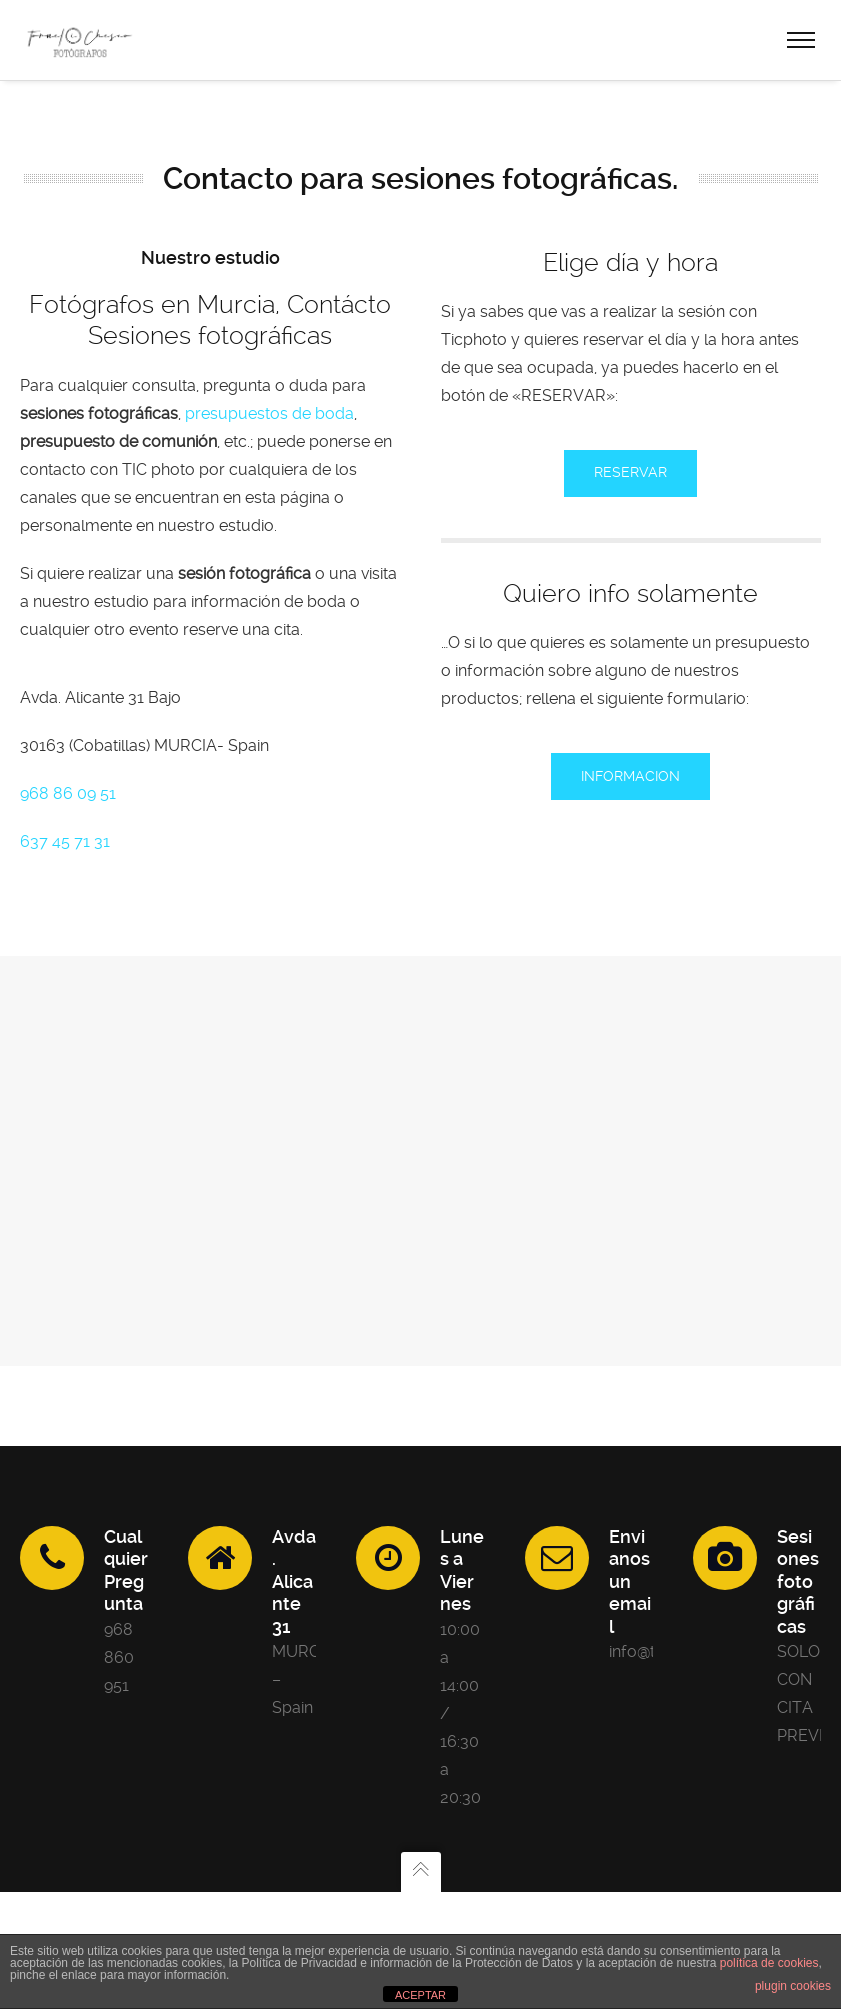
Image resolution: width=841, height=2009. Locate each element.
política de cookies (769, 1963)
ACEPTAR (420, 1995)
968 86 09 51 (68, 793)
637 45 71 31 (65, 841)
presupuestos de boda (269, 413)
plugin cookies (793, 1986)
